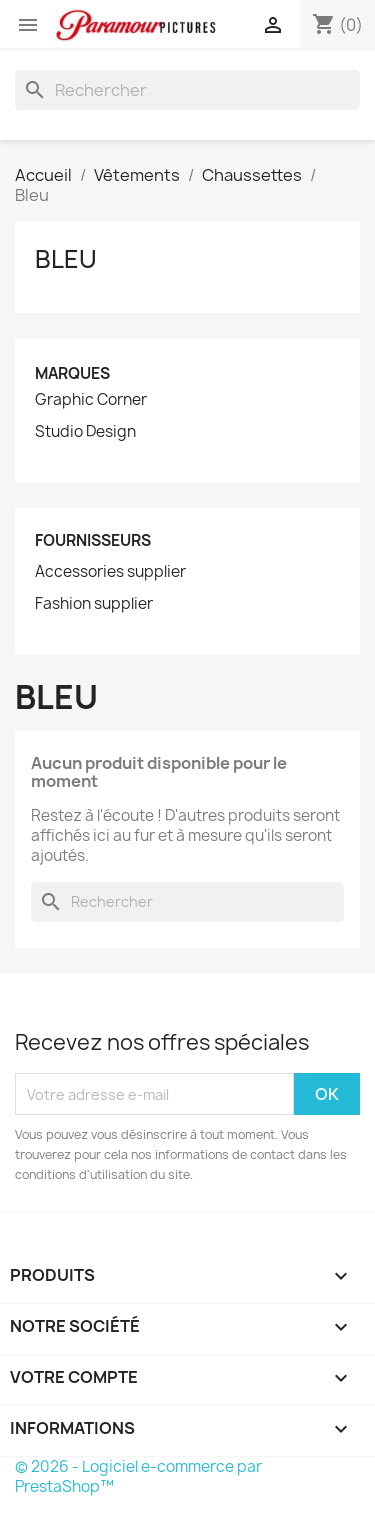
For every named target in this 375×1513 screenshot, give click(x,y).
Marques (72, 373)
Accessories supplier (110, 572)
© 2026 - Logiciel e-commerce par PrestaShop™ (138, 1476)
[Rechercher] (187, 90)
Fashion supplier (94, 604)
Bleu (66, 259)
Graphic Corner (91, 400)
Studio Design (85, 432)
